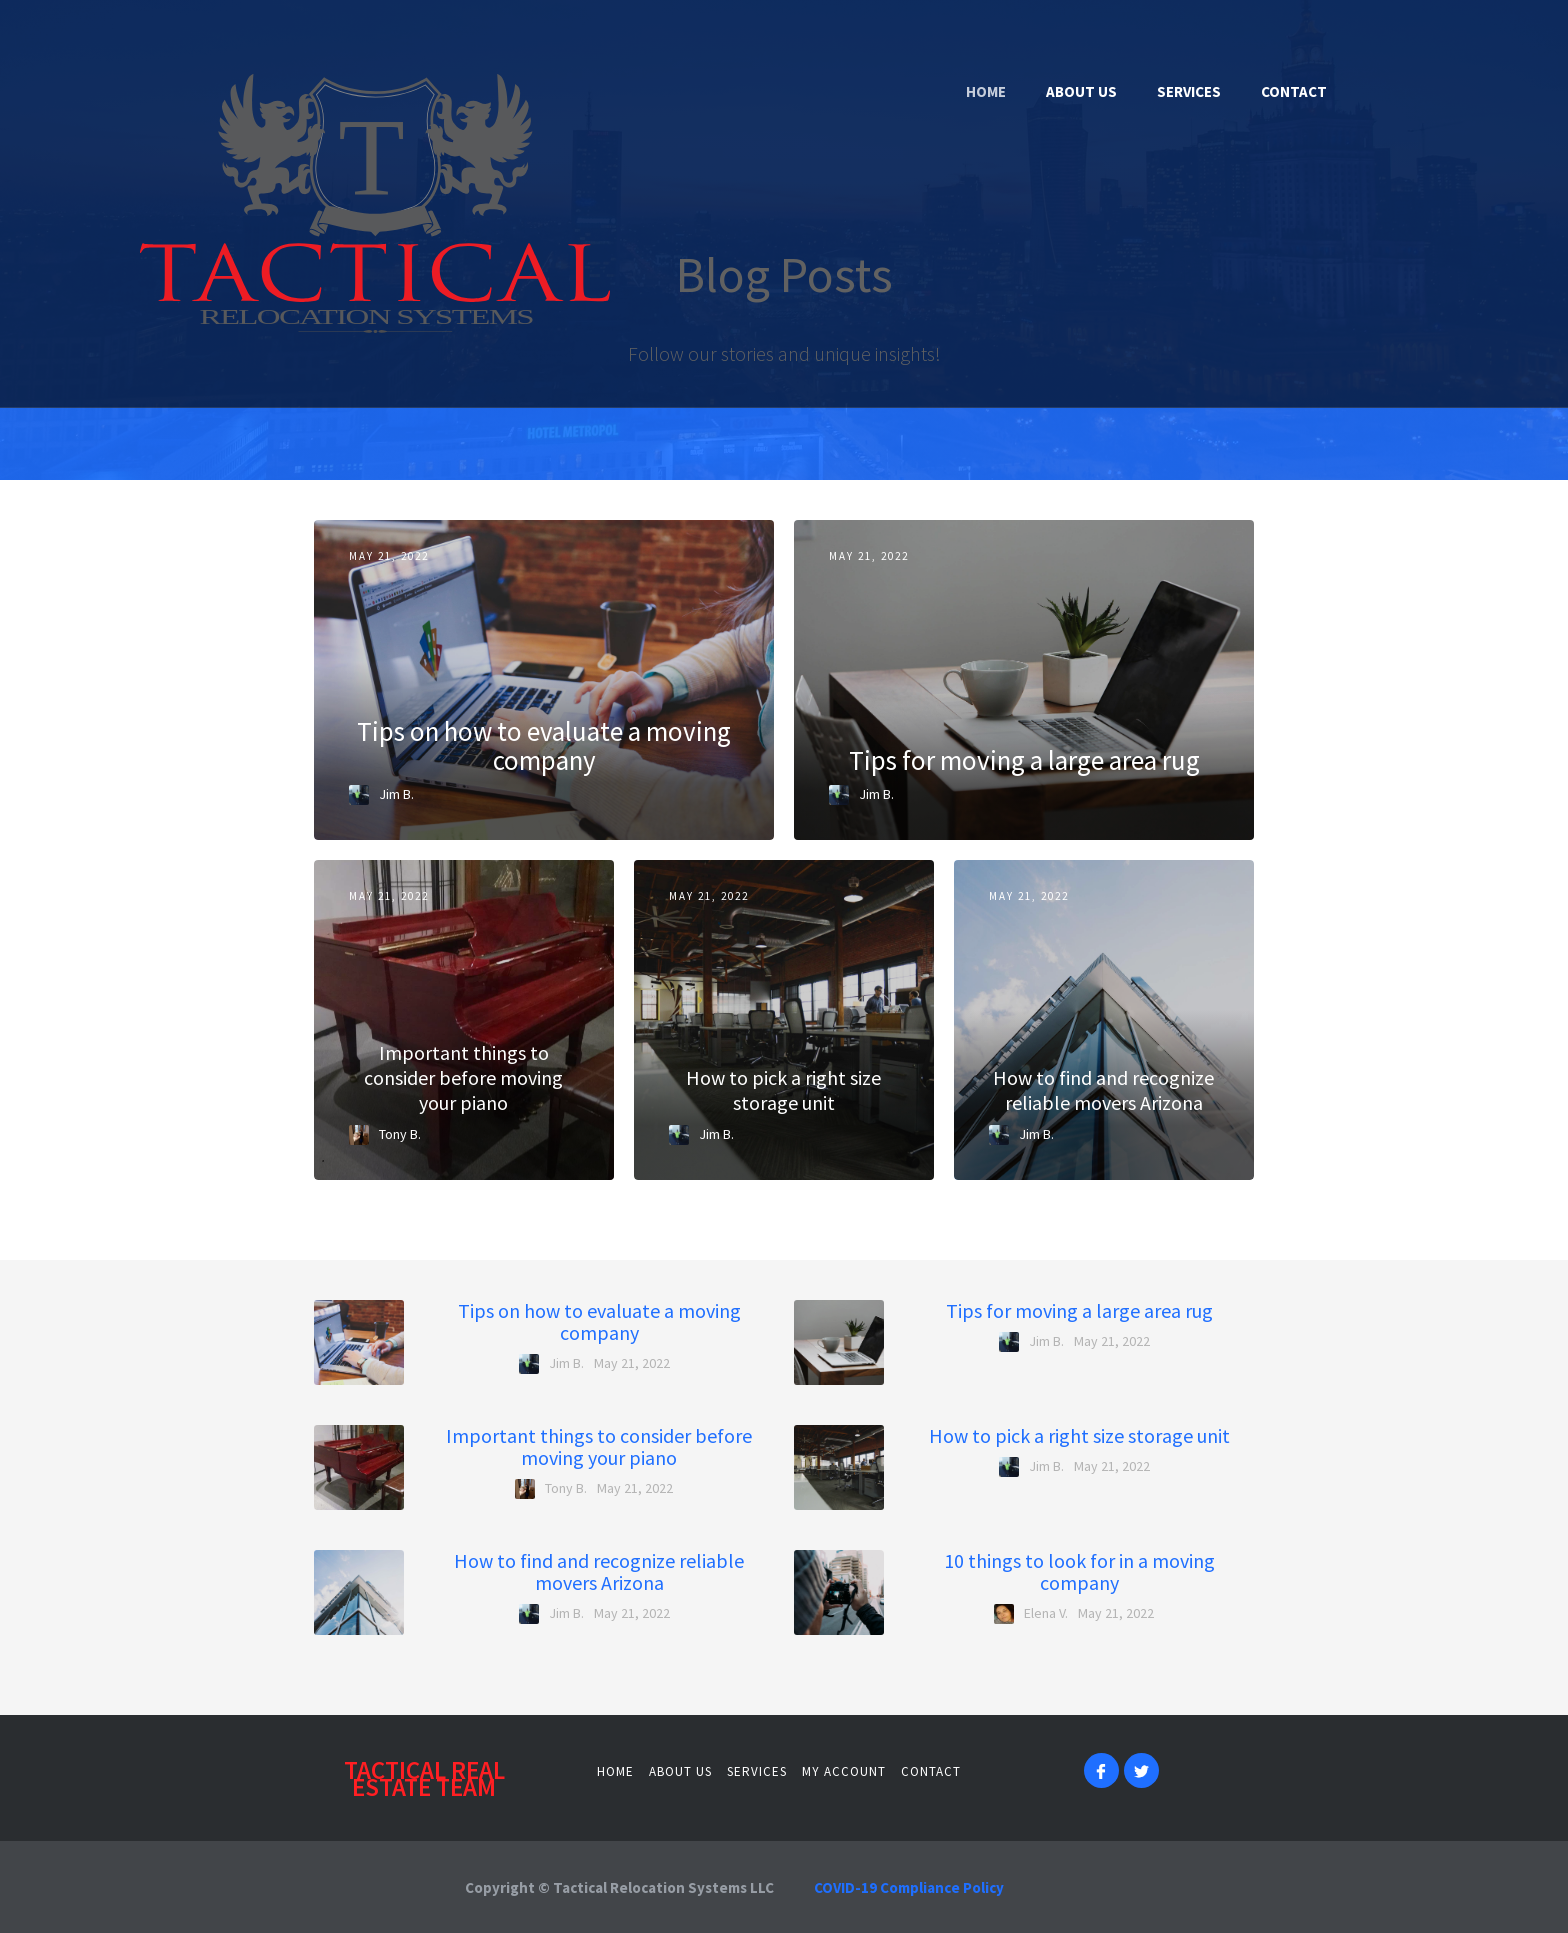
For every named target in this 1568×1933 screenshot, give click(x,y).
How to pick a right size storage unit (1079, 1436)
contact (931, 1771)
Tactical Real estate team (424, 1779)
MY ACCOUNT (844, 1771)
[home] (305, 203)
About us (680, 1771)
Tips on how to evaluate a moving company (599, 1322)
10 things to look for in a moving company (1079, 1572)
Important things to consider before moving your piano (599, 1447)
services (757, 1771)
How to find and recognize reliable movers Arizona (599, 1572)
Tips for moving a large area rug (1079, 1311)
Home (615, 1771)
